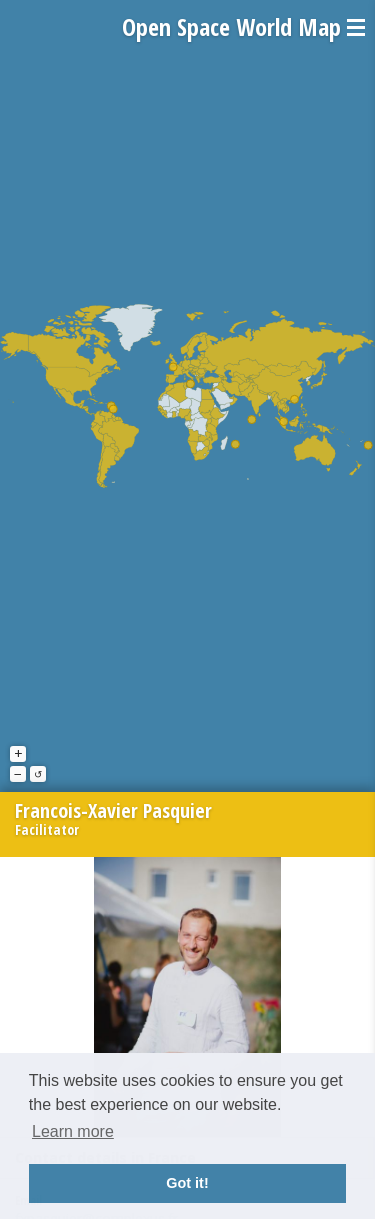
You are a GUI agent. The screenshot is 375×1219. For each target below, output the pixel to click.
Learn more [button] (73, 1131)
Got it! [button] (187, 1183)
